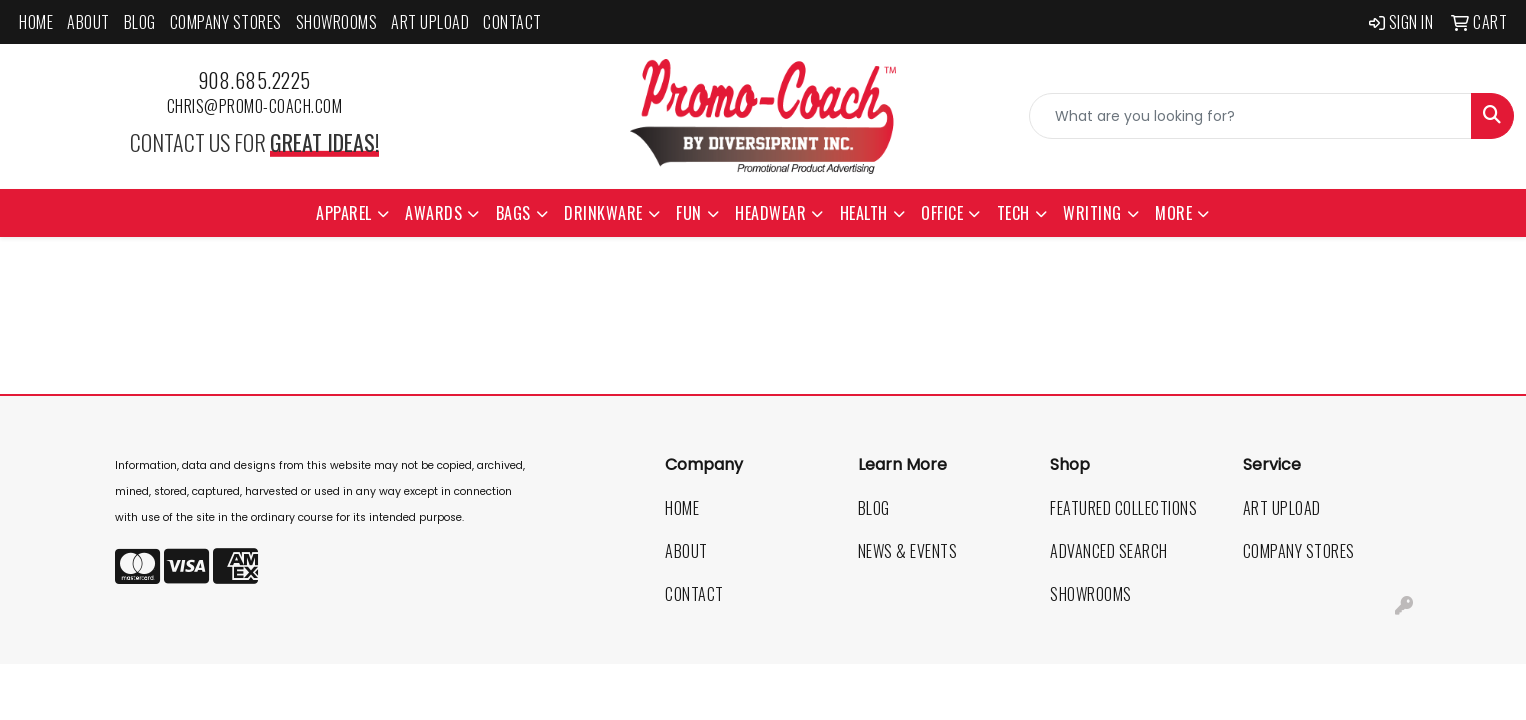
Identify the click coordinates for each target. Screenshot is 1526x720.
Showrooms (337, 22)
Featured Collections (1123, 508)
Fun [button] (689, 213)
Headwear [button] (770, 213)
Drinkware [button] (603, 213)
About (88, 22)
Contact (512, 22)
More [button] (1173, 213)
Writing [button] (1092, 213)
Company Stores (226, 22)
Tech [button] (1013, 213)
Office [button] (942, 213)
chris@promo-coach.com (255, 106)
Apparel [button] (344, 213)
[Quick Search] (1250, 116)
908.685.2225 (254, 80)
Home (36, 22)
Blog (140, 22)
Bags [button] (513, 213)
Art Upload (430, 22)
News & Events (908, 551)
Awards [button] (433, 213)
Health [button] (864, 213)
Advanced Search (1109, 551)
